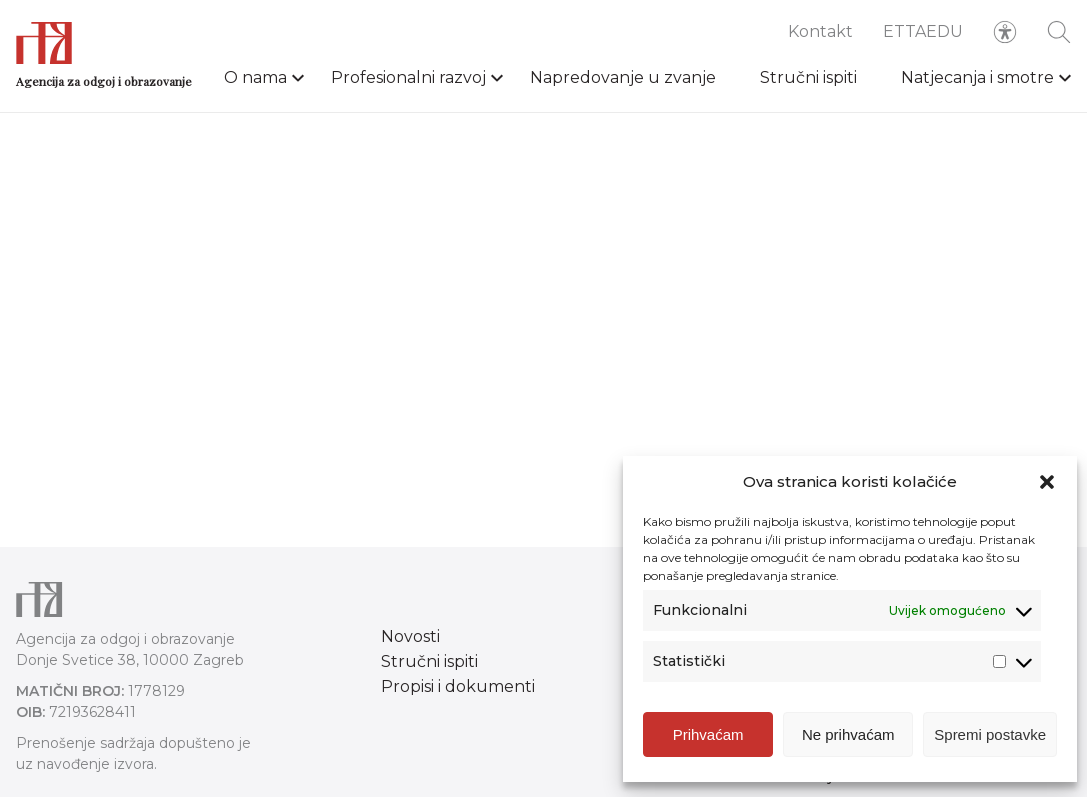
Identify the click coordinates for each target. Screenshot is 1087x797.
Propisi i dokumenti (458, 686)
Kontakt (820, 31)
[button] (1047, 482)
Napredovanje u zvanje (623, 77)
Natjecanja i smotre (977, 77)
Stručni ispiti (808, 77)
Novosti (410, 636)
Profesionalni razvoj (408, 77)
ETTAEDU (923, 31)
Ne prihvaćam (848, 734)
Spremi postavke (990, 734)
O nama (255, 77)
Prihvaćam (708, 734)
